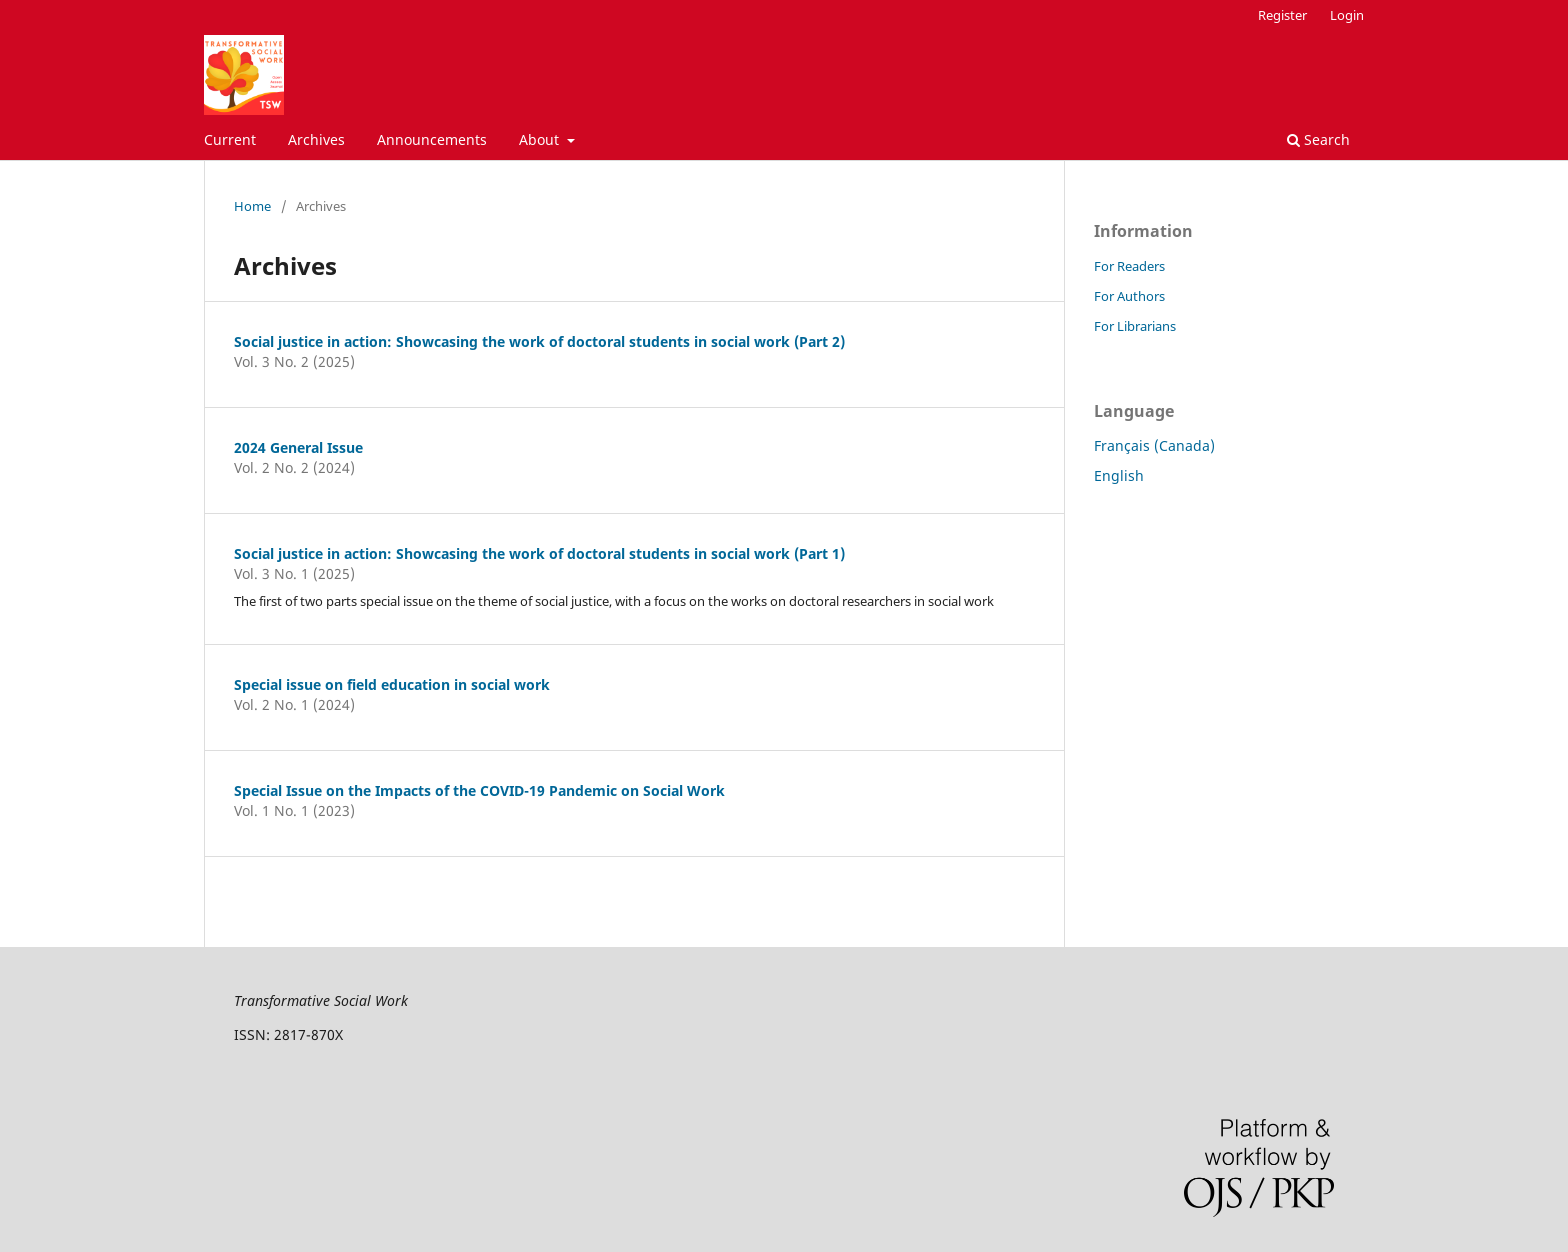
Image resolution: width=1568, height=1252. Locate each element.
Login (1347, 15)
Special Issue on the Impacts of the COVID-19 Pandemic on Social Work (479, 790)
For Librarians (1135, 326)
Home (252, 206)
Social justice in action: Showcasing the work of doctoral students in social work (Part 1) (539, 553)
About (541, 139)
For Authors (1129, 296)
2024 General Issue (298, 447)
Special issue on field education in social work (392, 684)
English (1119, 475)
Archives (316, 139)
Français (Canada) (1154, 445)
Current (230, 139)
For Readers (1129, 266)
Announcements (432, 139)
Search (1318, 139)
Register (1282, 15)
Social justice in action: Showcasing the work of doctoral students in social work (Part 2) (539, 341)
